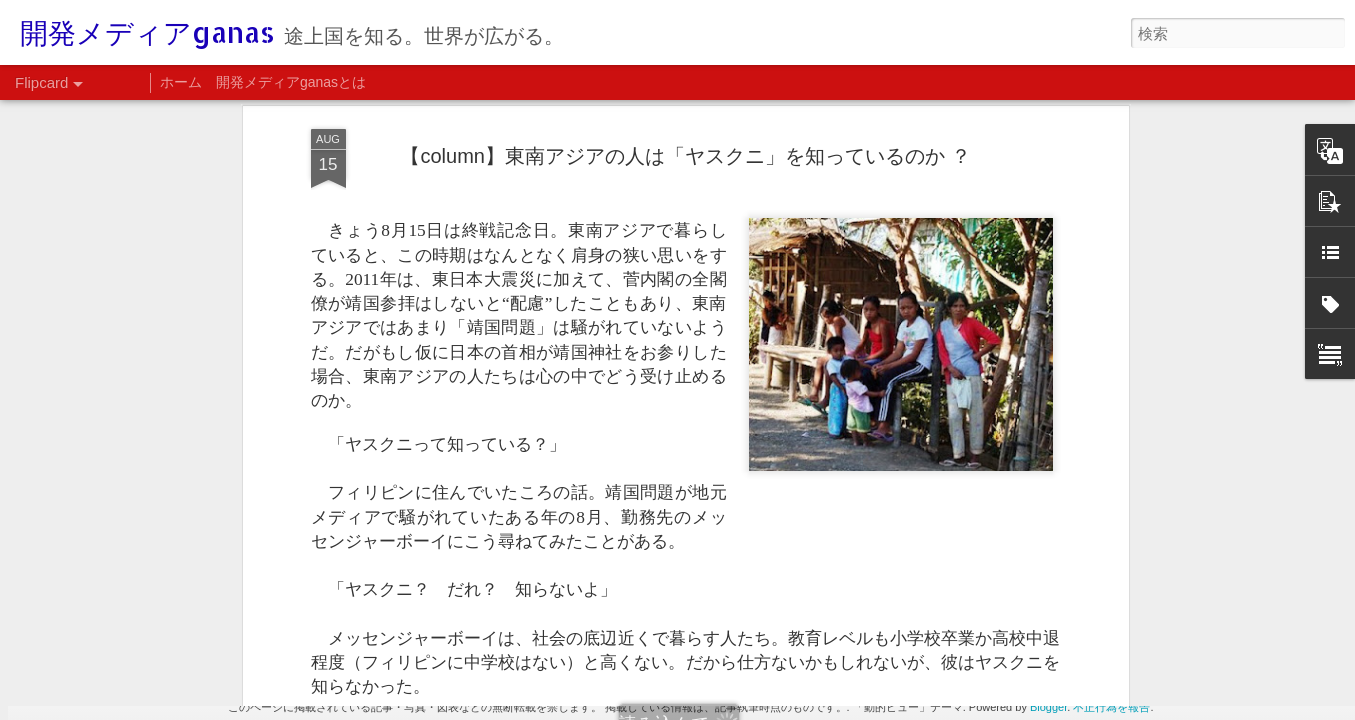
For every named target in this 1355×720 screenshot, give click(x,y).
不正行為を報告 (1111, 707)
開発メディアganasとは (291, 82)
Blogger (1048, 707)
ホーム (181, 82)
